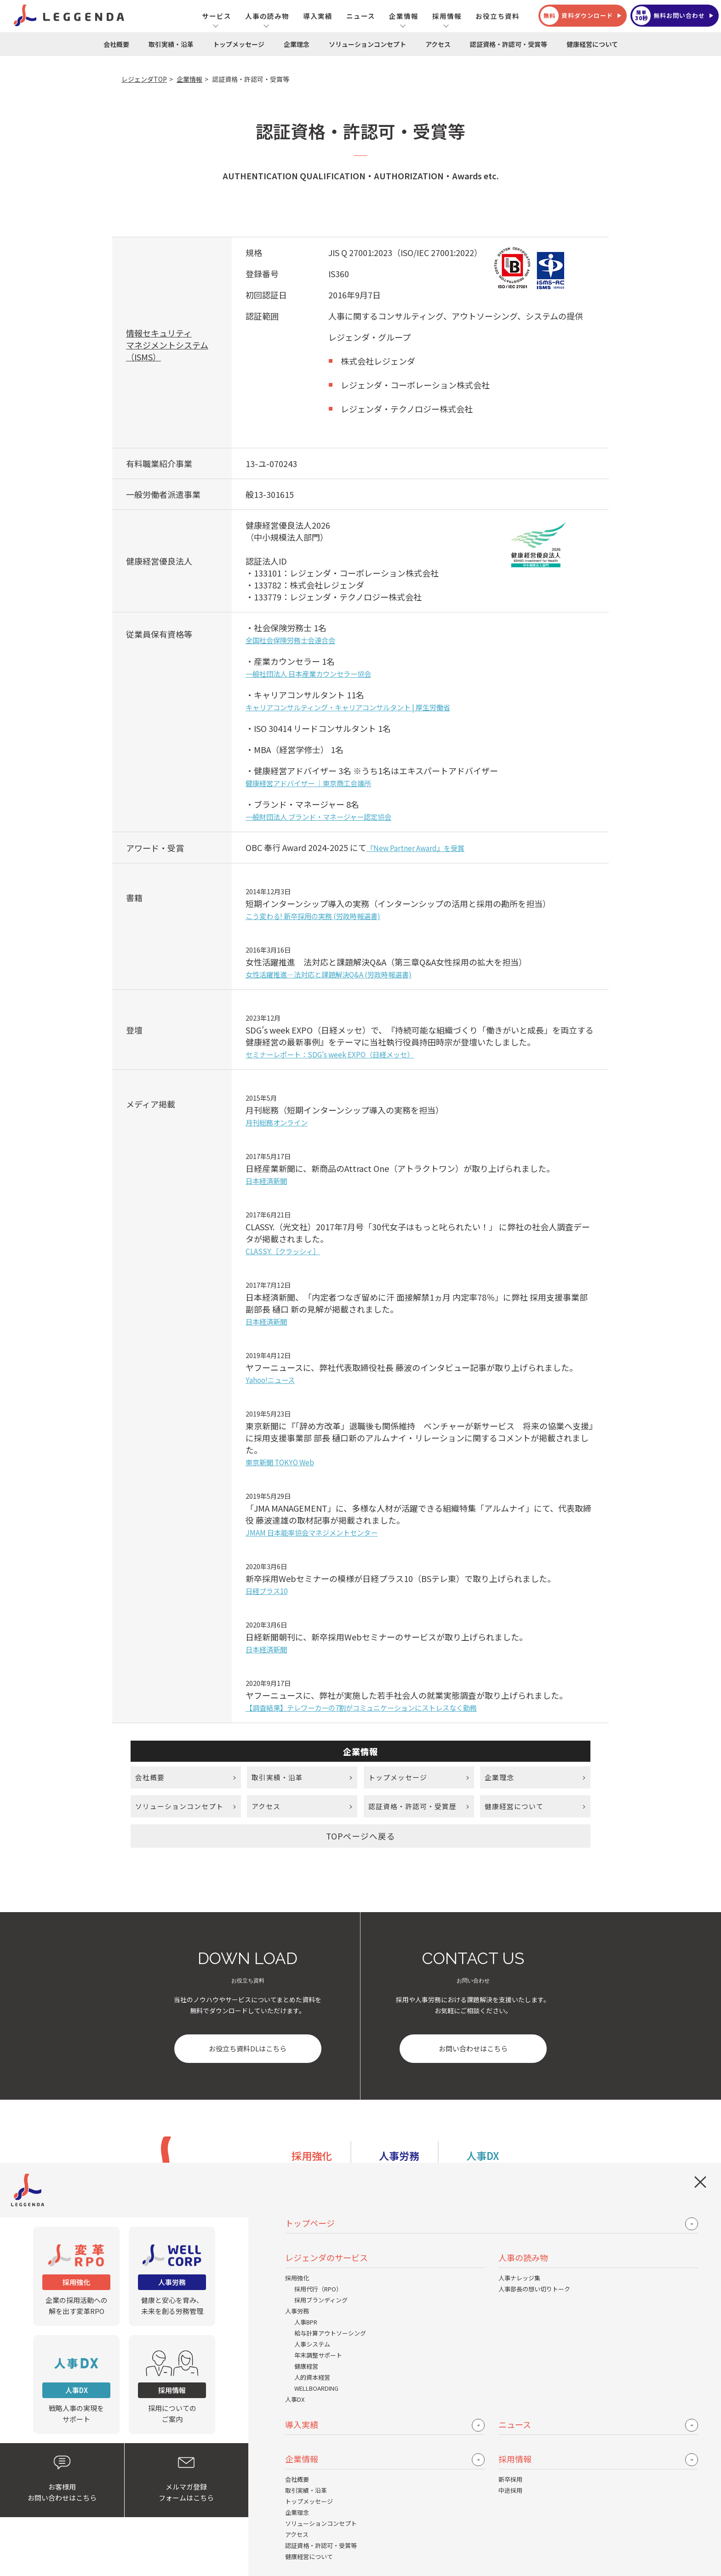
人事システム (312, 2344)
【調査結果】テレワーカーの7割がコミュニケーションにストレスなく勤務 (361, 1707)
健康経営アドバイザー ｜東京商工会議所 (308, 783)
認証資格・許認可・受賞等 (508, 44)
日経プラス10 (266, 1591)
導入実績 (317, 16)
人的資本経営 (312, 2377)
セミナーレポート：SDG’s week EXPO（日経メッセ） (330, 1054)
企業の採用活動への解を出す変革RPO (76, 2275)
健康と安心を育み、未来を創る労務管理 (172, 2275)
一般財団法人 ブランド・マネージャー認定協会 (318, 816)
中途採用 (510, 2490)
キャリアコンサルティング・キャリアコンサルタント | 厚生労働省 (348, 707)
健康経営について (592, 44)
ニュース (360, 16)
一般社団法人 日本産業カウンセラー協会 (308, 673)
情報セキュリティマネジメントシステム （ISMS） (167, 345)
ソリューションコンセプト (367, 44)
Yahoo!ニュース (270, 1380)
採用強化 (297, 2277)
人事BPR (305, 2322)
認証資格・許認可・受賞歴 (412, 1808)
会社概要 (116, 44)
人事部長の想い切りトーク (534, 2289)
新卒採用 (510, 2479)
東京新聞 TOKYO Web (280, 1462)
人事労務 (297, 2311)
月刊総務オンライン (277, 1122)
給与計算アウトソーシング (330, 2333)
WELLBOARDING (316, 2388)
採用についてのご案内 (172, 2384)
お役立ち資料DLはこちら (247, 2052)
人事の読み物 (267, 16)
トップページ (310, 2223)
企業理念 (296, 44)
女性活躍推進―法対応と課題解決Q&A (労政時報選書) (329, 974)
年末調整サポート (318, 2355)
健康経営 (306, 2366)
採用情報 (447, 16)
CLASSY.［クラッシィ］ (283, 1251)
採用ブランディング (321, 2300)
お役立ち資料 (497, 16)
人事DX (294, 2399)
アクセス (438, 44)
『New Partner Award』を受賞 (415, 848)
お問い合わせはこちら (473, 2052)
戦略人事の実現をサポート (76, 2384)
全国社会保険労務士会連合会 (290, 640)
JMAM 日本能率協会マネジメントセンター (312, 1532)
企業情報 (403, 16)
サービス (216, 16)
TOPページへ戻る (361, 1839)
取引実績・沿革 (171, 44)
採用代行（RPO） (318, 2289)
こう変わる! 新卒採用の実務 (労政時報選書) (313, 916)
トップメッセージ (238, 44)
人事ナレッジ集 (519, 2277)
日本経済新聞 (266, 1181)
